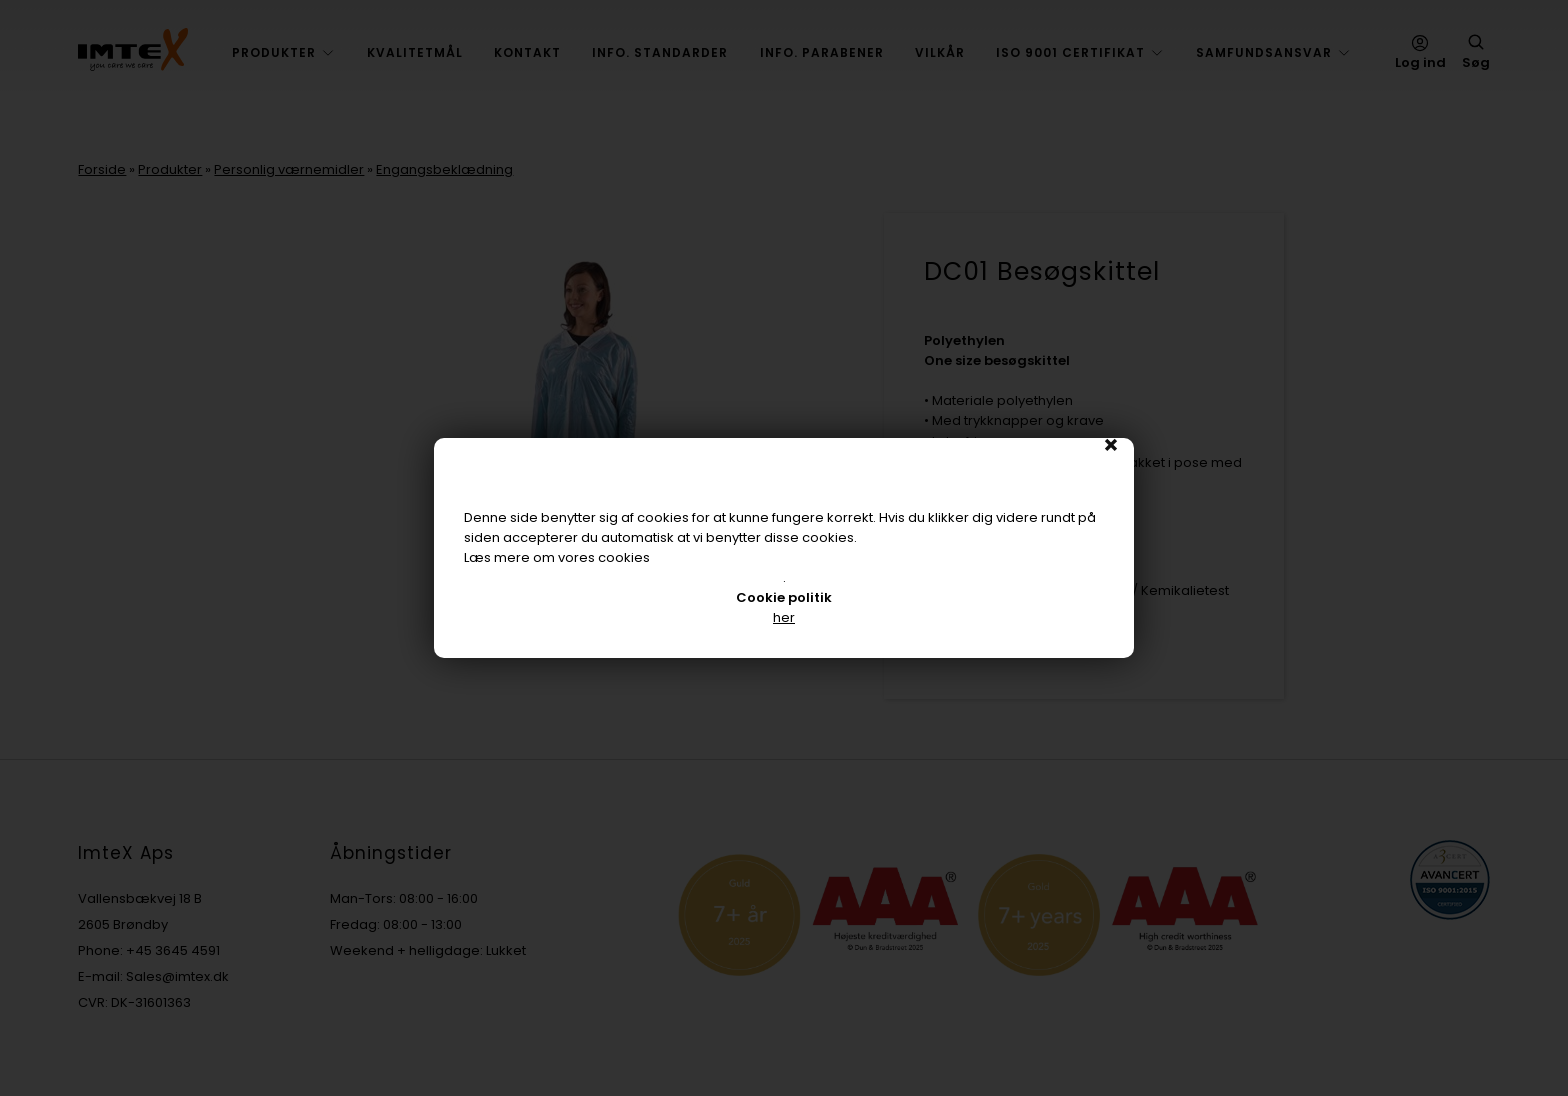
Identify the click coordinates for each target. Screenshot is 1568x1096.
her (784, 617)
